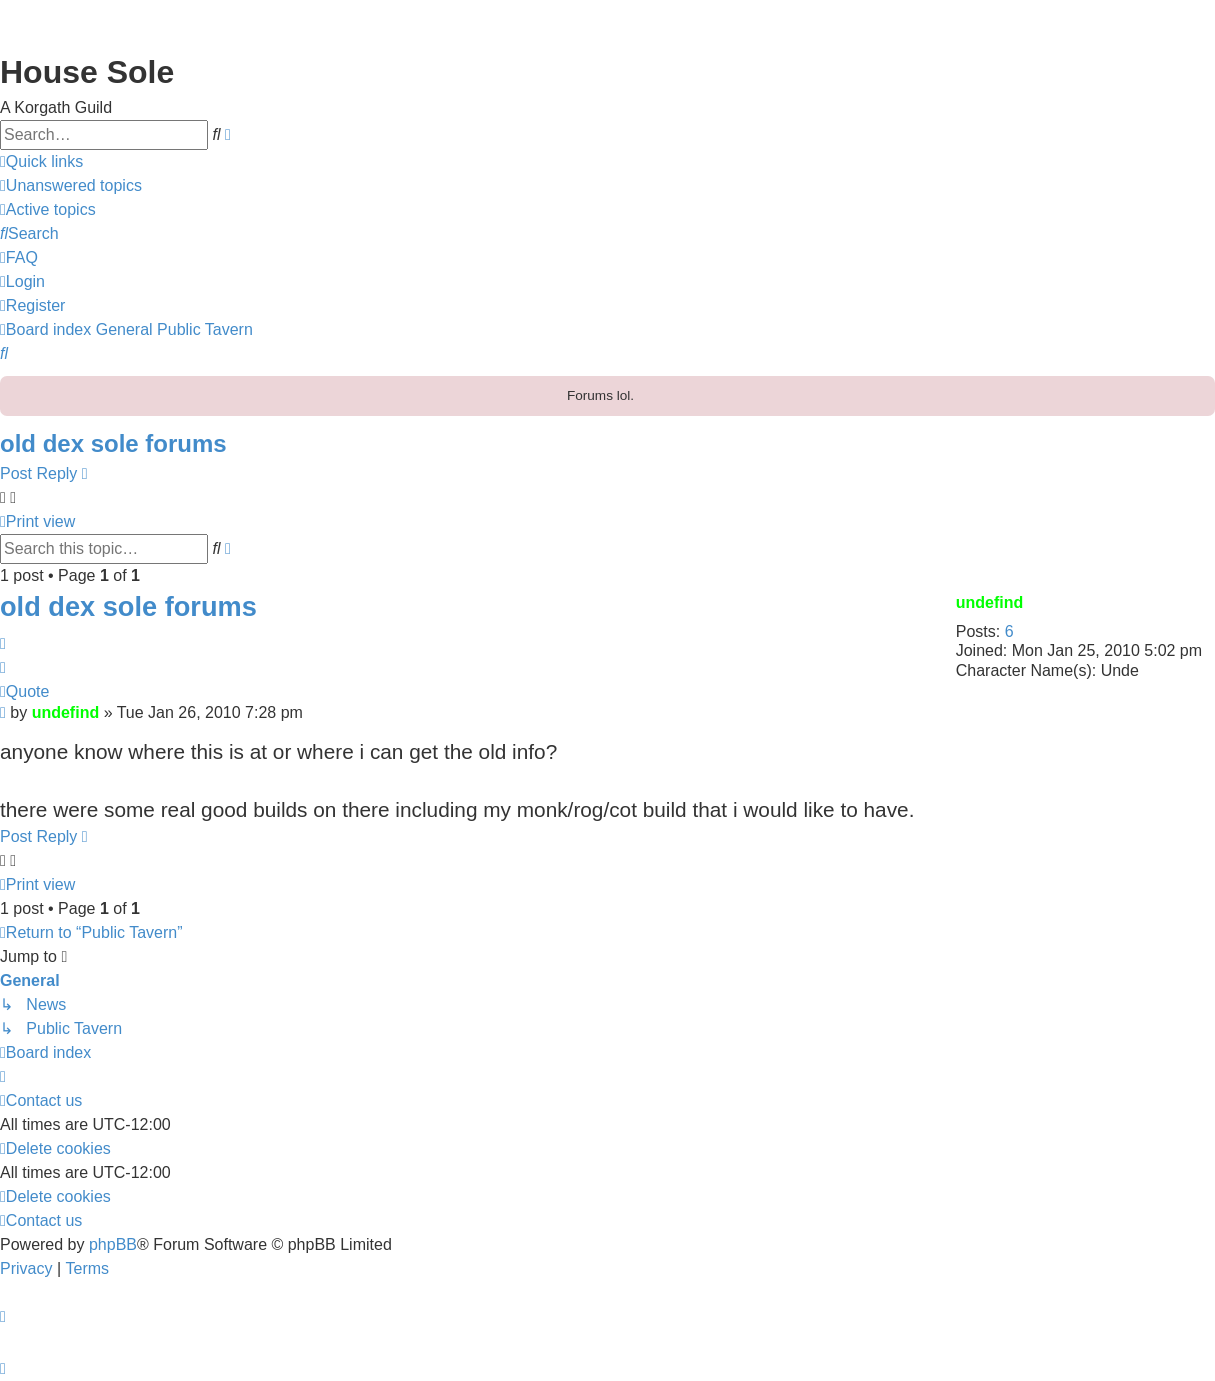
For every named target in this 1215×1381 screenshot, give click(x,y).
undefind (990, 602)
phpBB (113, 1244)
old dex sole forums (113, 443)
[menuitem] (71, 186)
